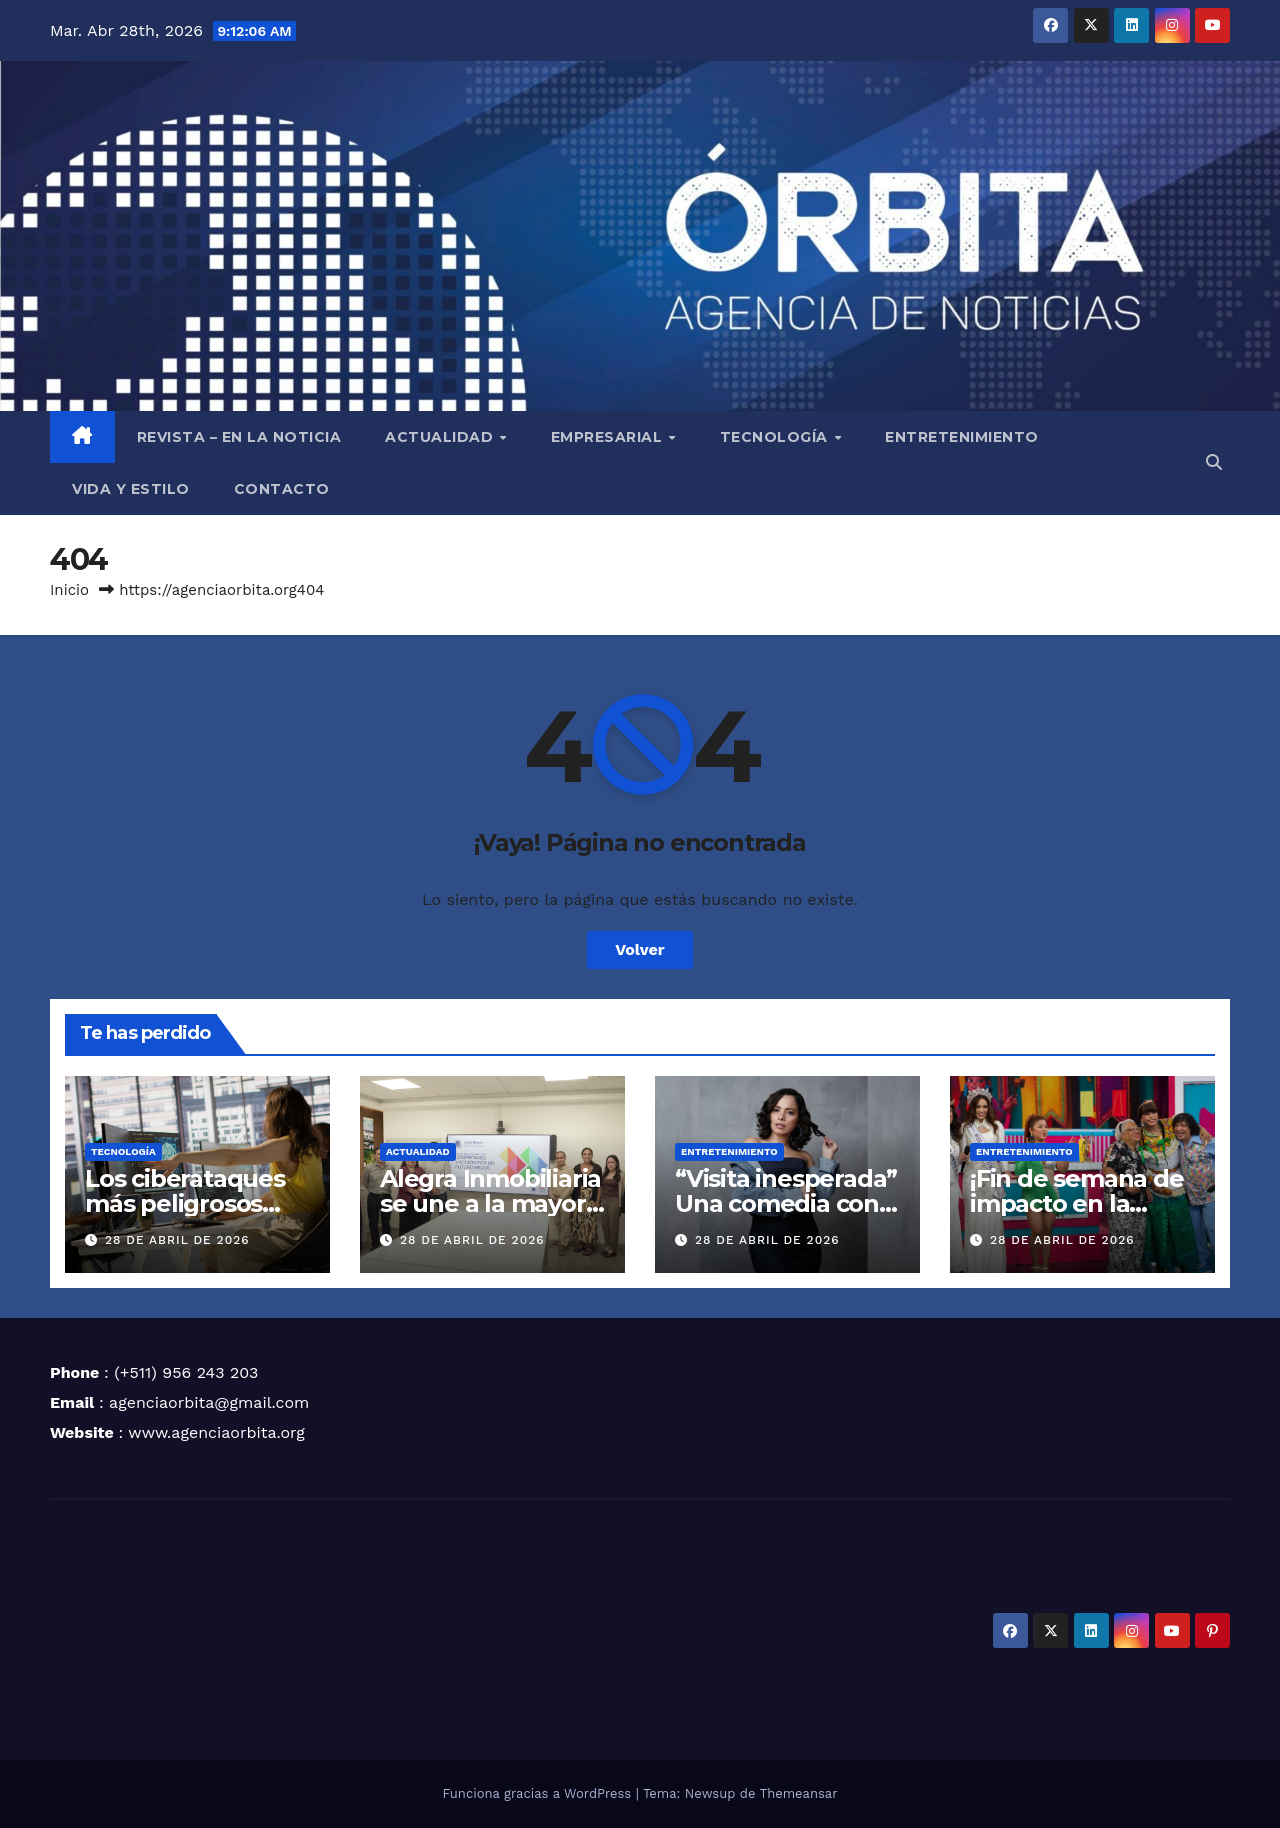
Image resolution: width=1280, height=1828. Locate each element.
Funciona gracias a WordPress (538, 1793)
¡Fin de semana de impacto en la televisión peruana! (1082, 1203)
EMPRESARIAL (609, 437)
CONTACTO (282, 489)
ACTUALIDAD (441, 437)
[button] (1214, 462)
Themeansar (799, 1793)
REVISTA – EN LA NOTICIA (239, 437)
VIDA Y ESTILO (131, 489)
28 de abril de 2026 (177, 1240)
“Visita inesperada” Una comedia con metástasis (786, 1203)
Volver (640, 949)
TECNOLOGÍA (776, 437)
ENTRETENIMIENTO (962, 437)
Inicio (69, 590)
